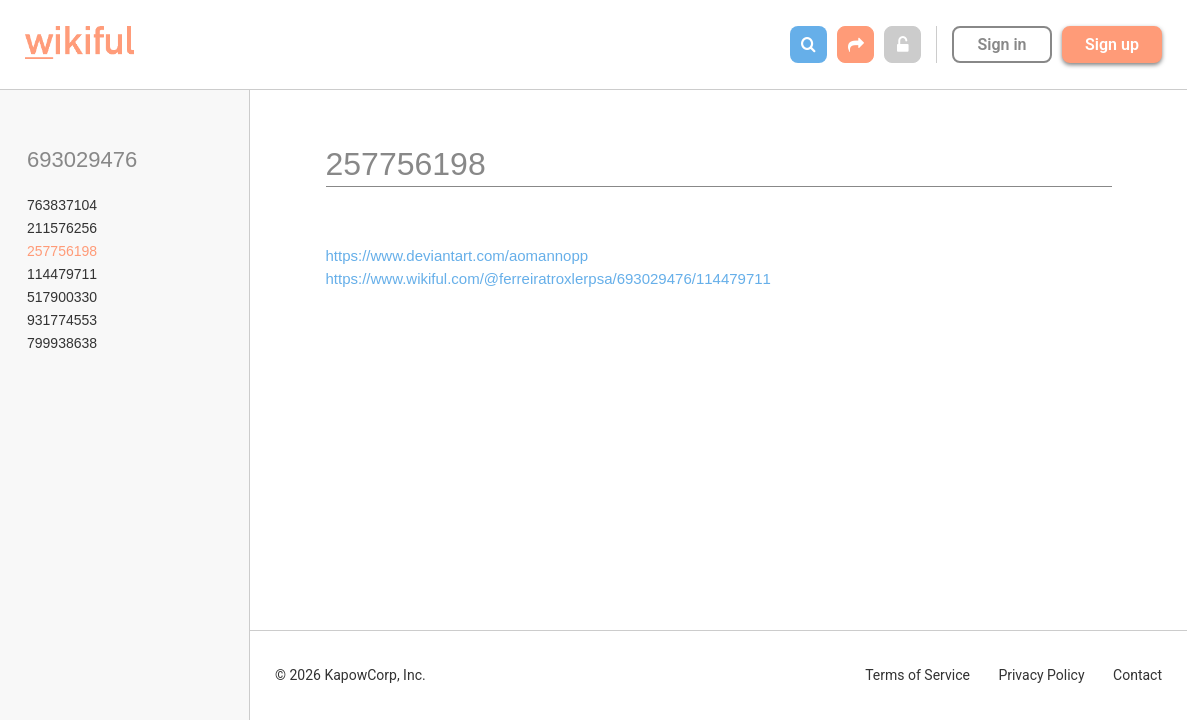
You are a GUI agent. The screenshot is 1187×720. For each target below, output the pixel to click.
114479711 (62, 274)
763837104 (62, 205)
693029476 (82, 159)
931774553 (62, 320)
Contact (1137, 675)
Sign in (1001, 44)
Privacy (1041, 675)
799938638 (62, 343)
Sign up (1112, 44)
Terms (917, 675)
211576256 (62, 228)
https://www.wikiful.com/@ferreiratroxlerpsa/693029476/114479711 (548, 278)
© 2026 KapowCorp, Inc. (350, 675)
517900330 (62, 297)
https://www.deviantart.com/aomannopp (457, 255)
